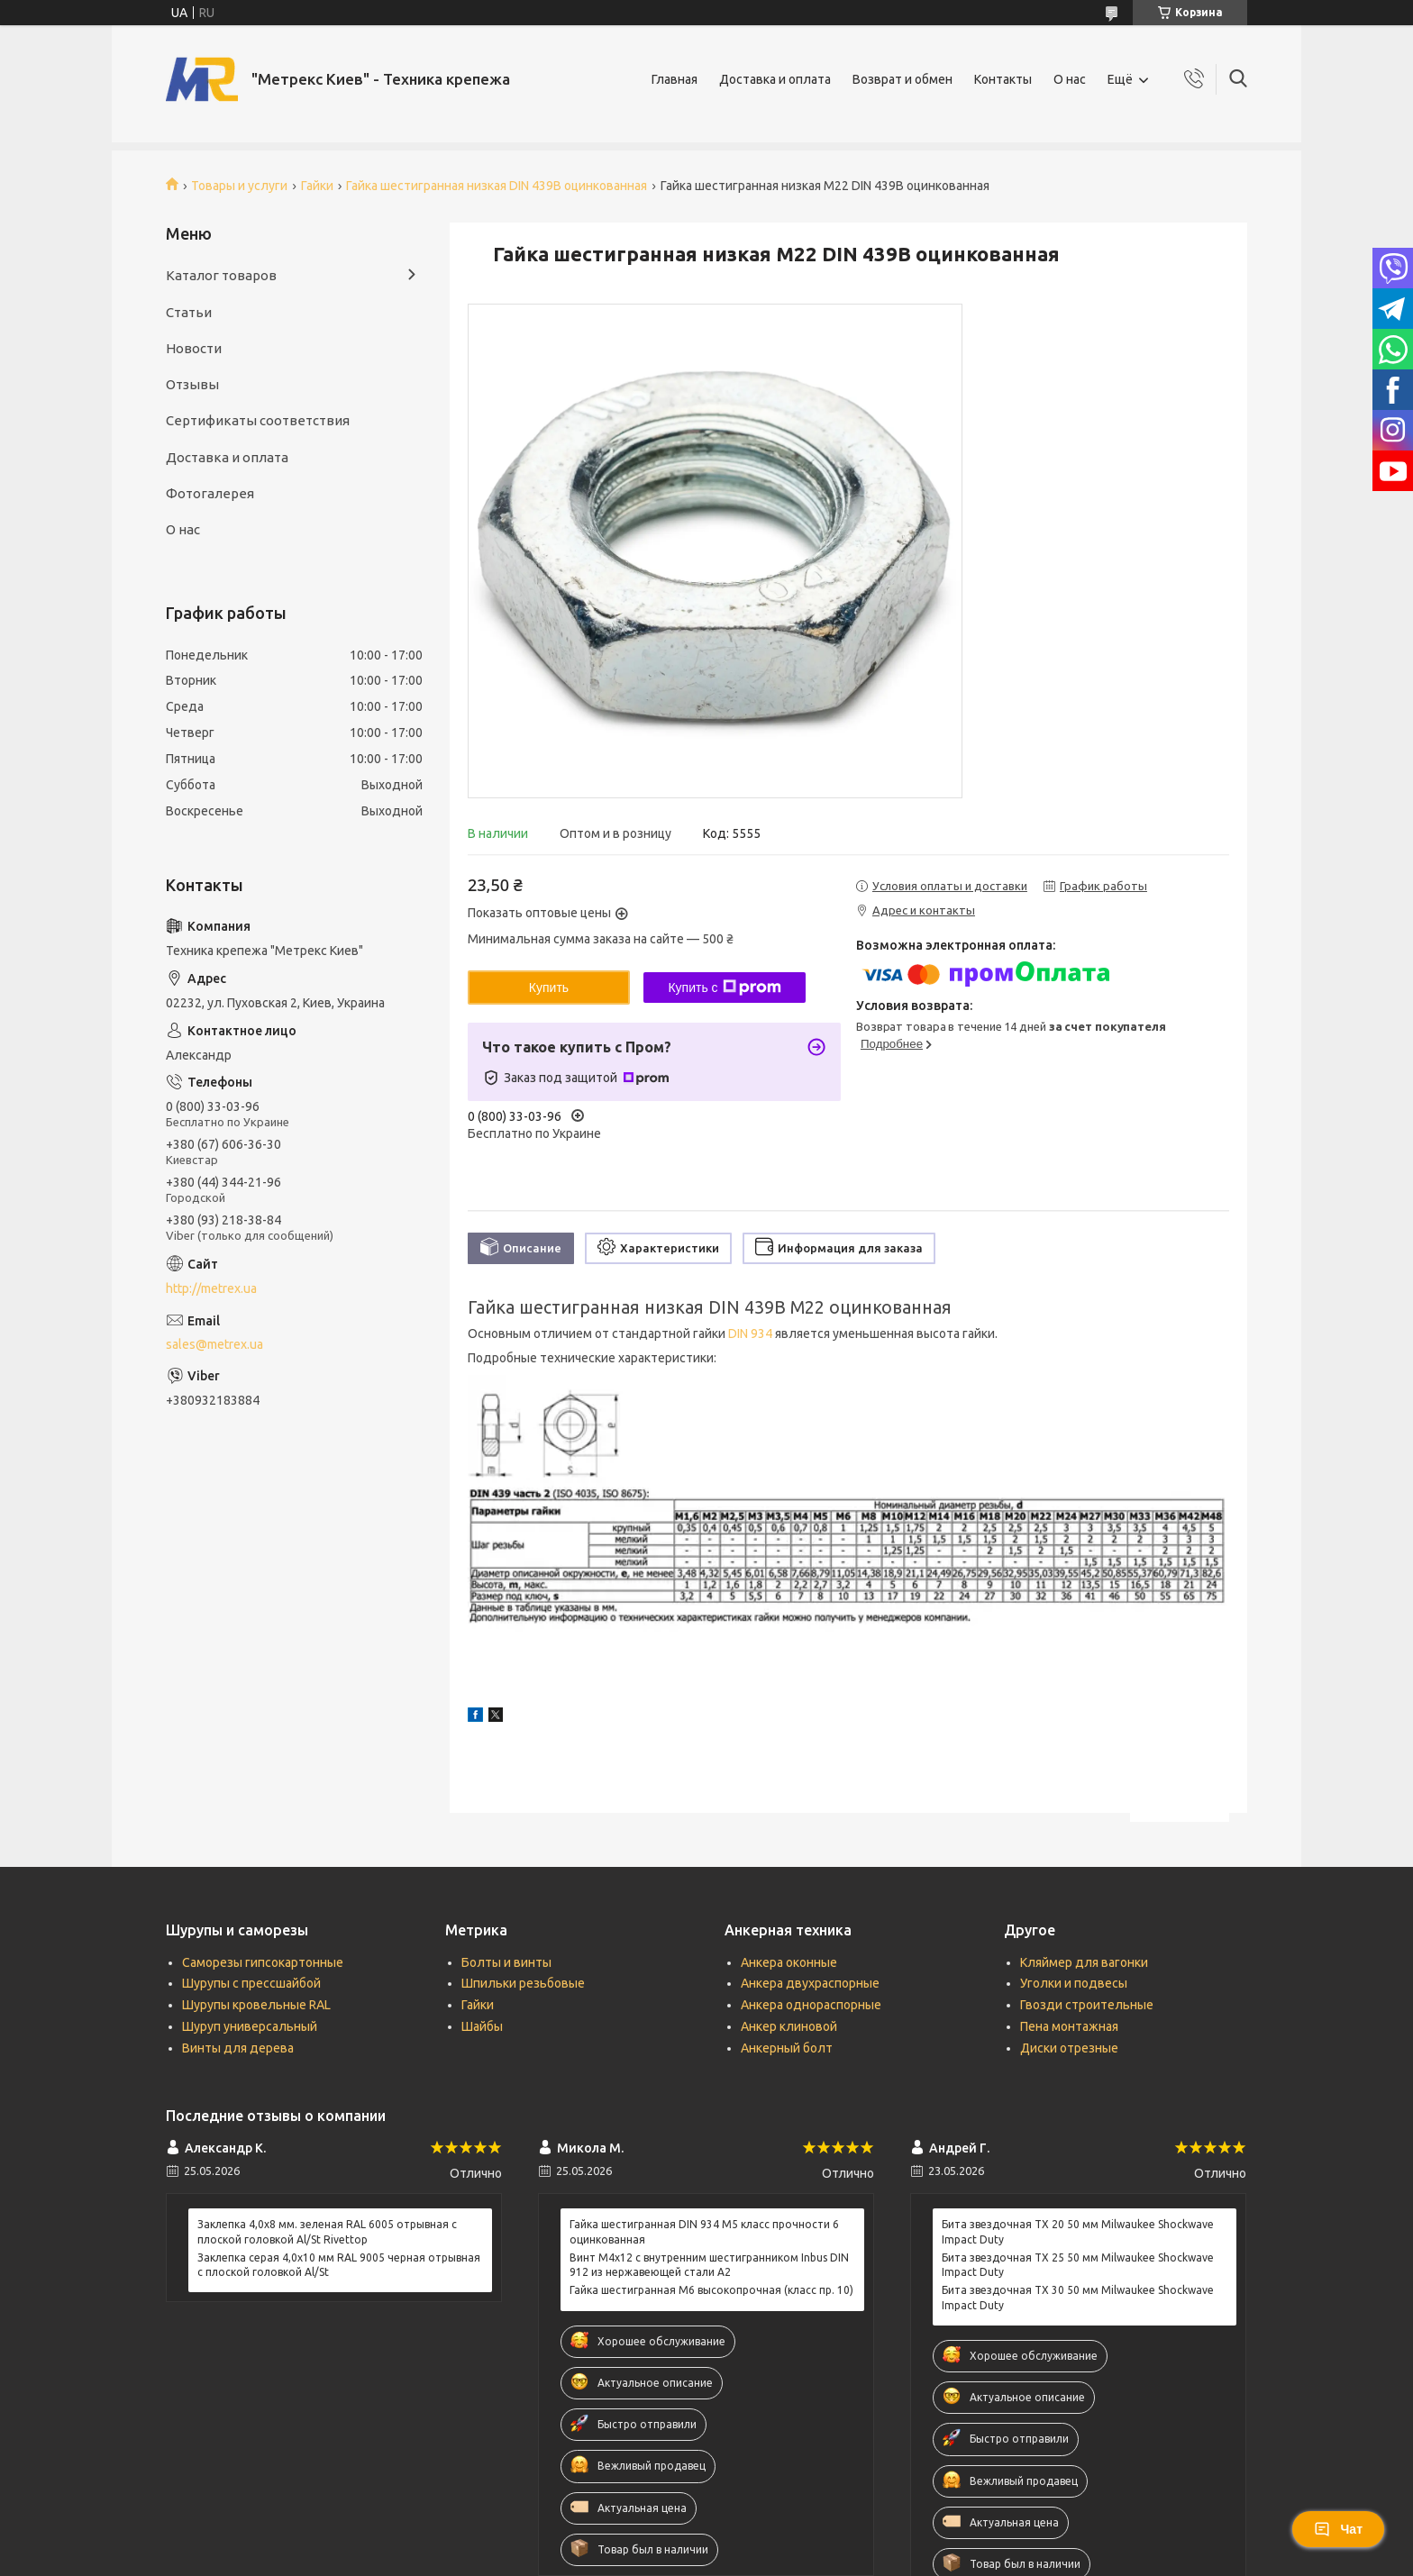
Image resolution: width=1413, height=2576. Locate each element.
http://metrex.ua (211, 1288)
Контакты (1003, 79)
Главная (674, 79)
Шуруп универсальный (249, 2026)
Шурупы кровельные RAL (256, 2005)
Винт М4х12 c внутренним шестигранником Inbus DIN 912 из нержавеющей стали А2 (709, 2265)
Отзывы (192, 384)
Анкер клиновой (789, 2026)
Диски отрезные (1069, 2048)
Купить (549, 987)
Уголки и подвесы (1073, 1983)
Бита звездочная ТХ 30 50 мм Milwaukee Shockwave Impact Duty (1078, 2297)
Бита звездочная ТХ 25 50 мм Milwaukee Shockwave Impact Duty (1078, 2265)
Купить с (724, 987)
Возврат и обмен (902, 79)
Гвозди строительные (1086, 2005)
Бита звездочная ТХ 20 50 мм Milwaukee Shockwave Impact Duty (1078, 2231)
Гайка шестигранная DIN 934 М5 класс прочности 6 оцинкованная (704, 2231)
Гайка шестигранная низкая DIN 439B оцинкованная (496, 185)
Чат (1338, 2529)
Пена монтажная (1069, 2026)
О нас (1069, 79)
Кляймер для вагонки (1084, 1962)
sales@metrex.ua (214, 1344)
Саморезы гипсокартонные (262, 1962)
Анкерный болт (787, 2048)
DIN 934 (750, 1333)
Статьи (189, 312)
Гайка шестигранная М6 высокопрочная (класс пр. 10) (711, 2290)
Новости (194, 348)
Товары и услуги (239, 185)
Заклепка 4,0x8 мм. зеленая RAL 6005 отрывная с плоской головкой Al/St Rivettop (327, 2231)
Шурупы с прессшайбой (251, 1983)
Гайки (317, 185)
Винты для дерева (238, 2048)
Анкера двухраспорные (810, 1983)
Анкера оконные (789, 1962)
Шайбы (482, 2026)
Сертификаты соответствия (258, 420)
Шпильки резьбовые (523, 1983)
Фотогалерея (210, 493)
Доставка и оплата (775, 79)
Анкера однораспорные (811, 2005)
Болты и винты (506, 1962)
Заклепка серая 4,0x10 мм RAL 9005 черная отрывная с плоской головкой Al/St (338, 2265)
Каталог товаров (221, 275)
